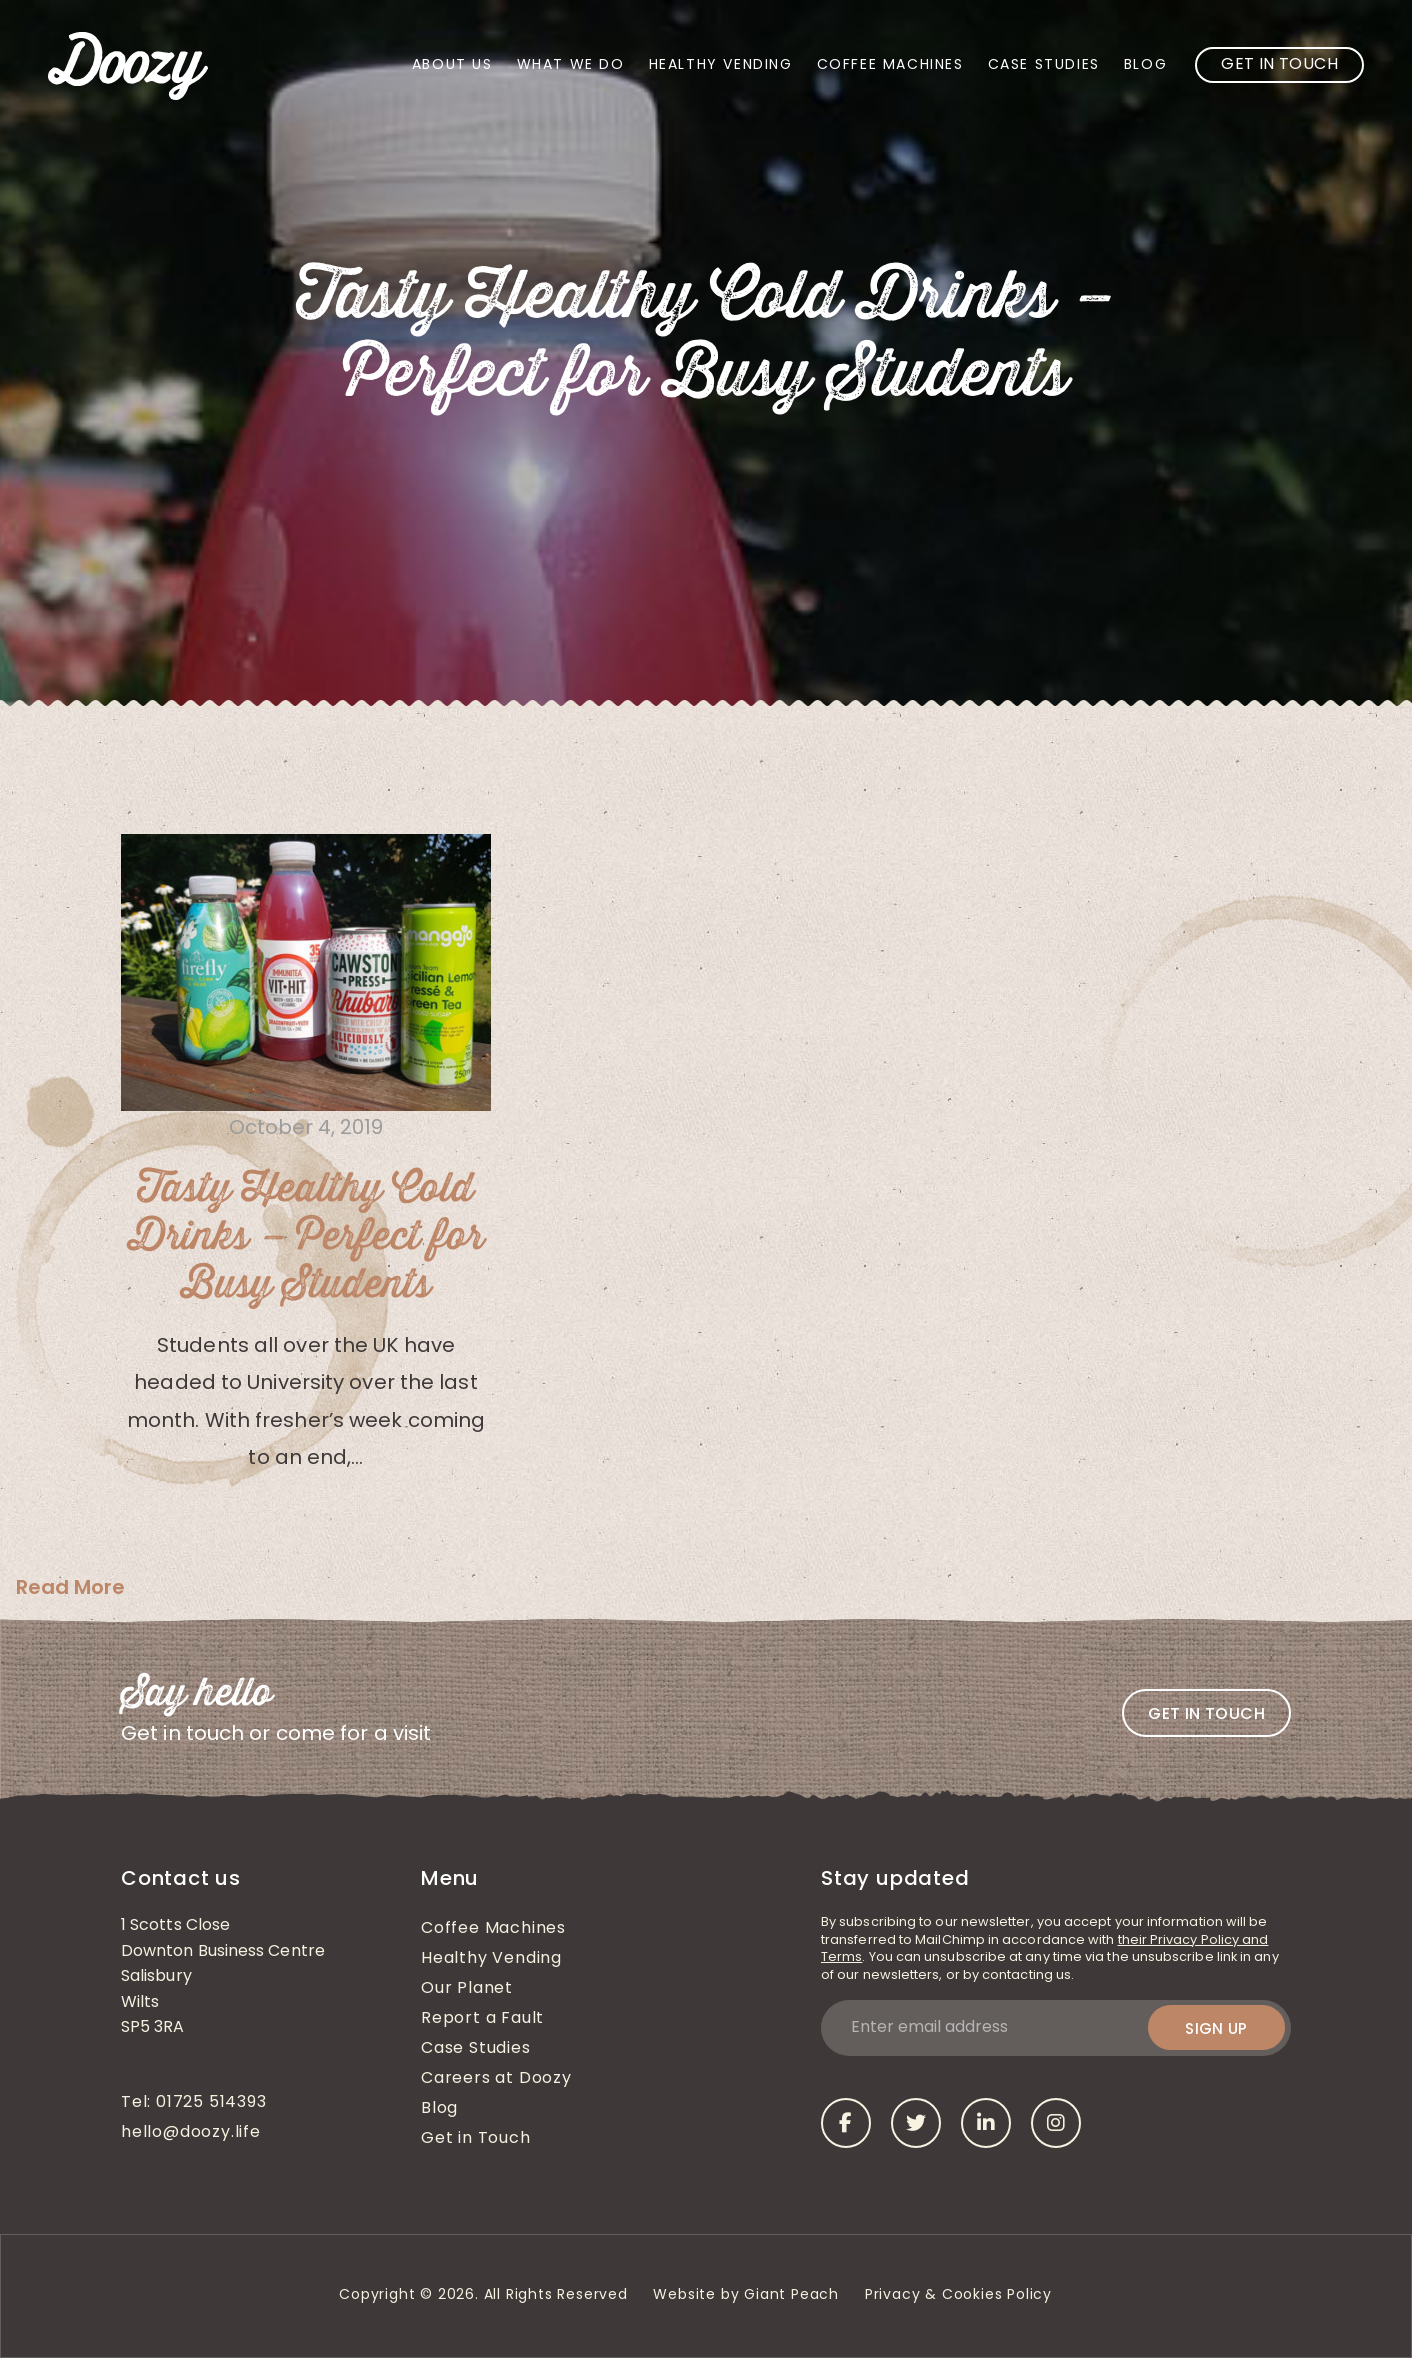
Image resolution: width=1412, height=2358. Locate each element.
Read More (70, 1587)
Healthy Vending (721, 65)
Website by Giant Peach (746, 2295)
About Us (452, 65)
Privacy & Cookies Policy (961, 2295)
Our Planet (467, 1989)
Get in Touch (1279, 65)
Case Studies (1044, 65)
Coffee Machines (890, 65)
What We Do (571, 65)
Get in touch (1206, 1713)
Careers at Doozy (496, 2079)
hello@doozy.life (191, 2133)
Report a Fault (482, 2019)
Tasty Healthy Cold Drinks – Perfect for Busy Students (306, 1237)
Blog (1145, 65)
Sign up (1216, 2028)
